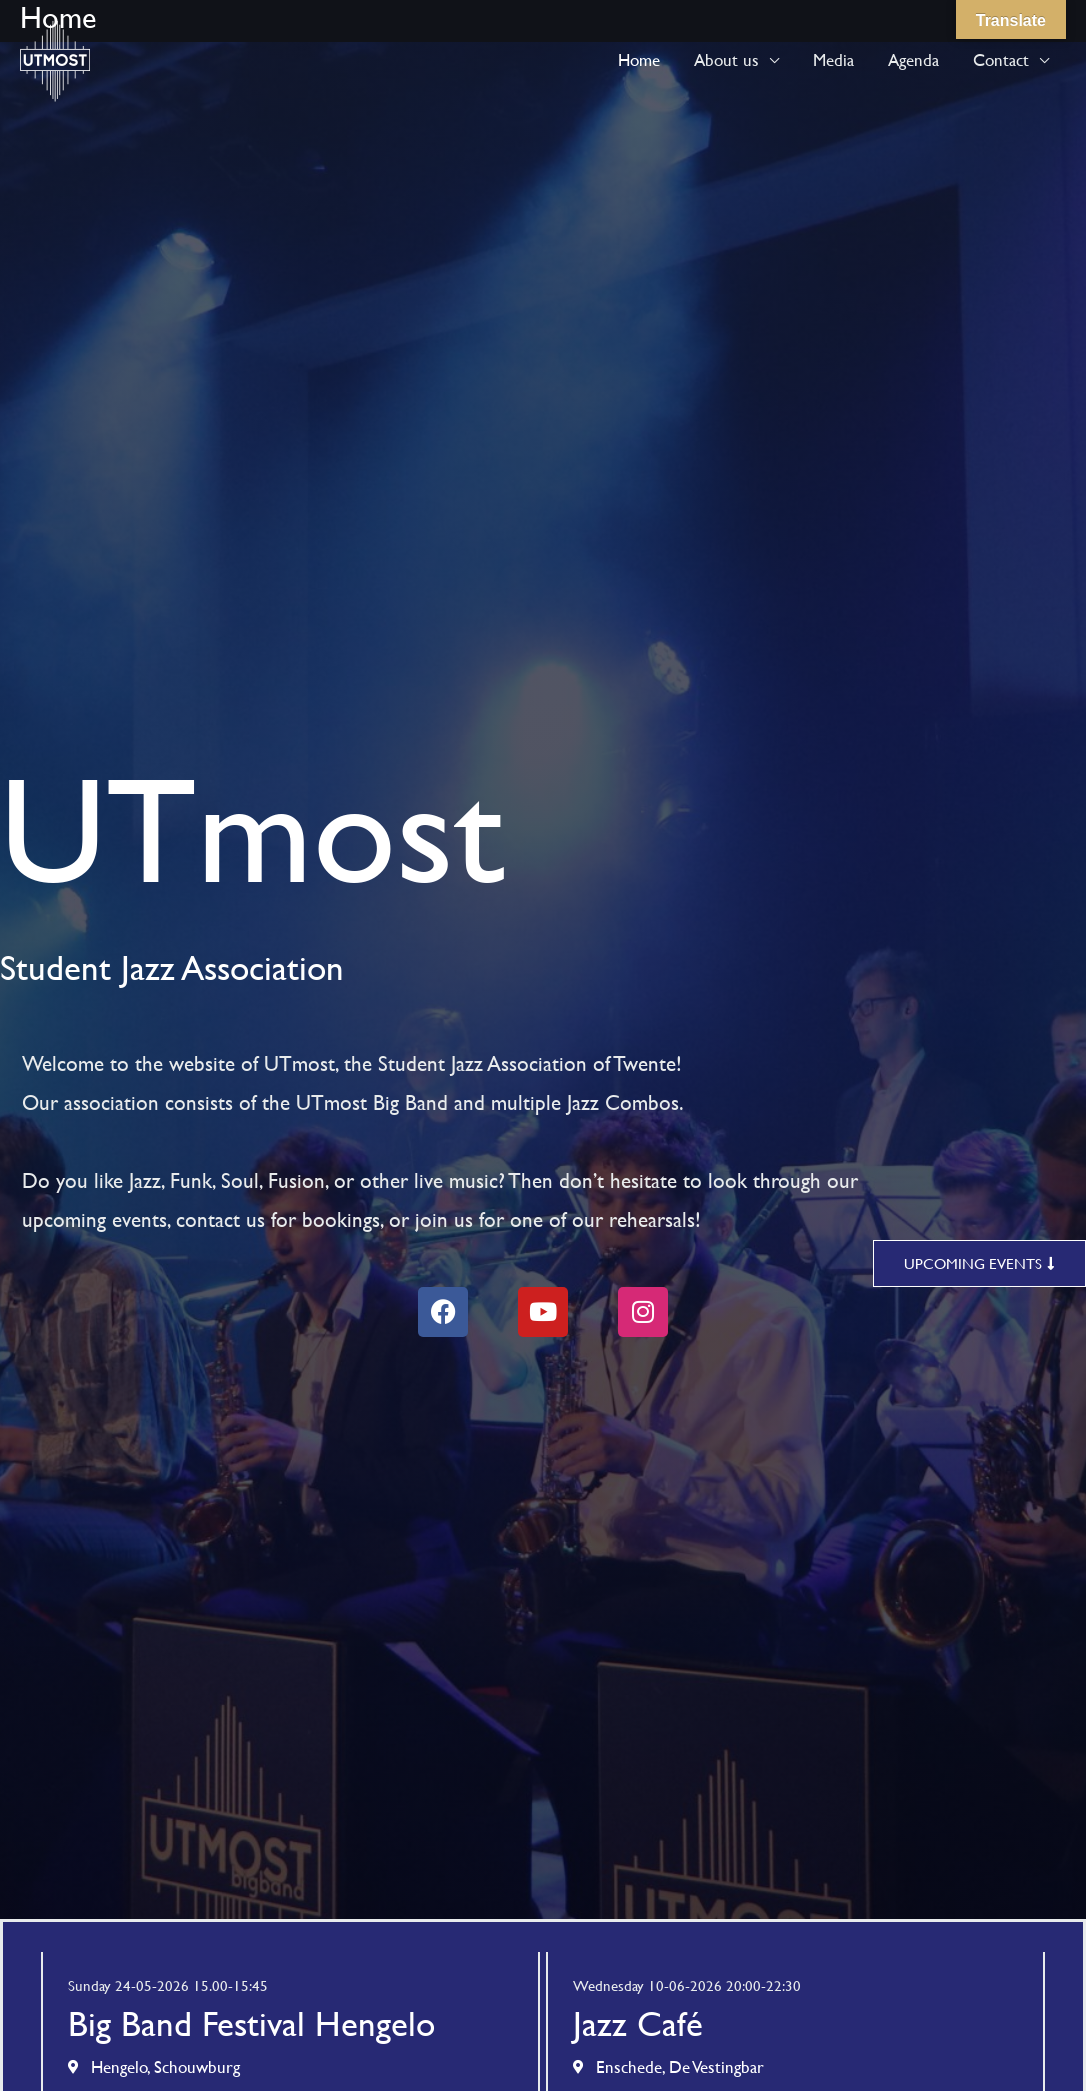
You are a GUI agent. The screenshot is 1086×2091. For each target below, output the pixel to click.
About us (726, 60)
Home (639, 60)
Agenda (913, 60)
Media (833, 60)
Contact (1001, 60)
